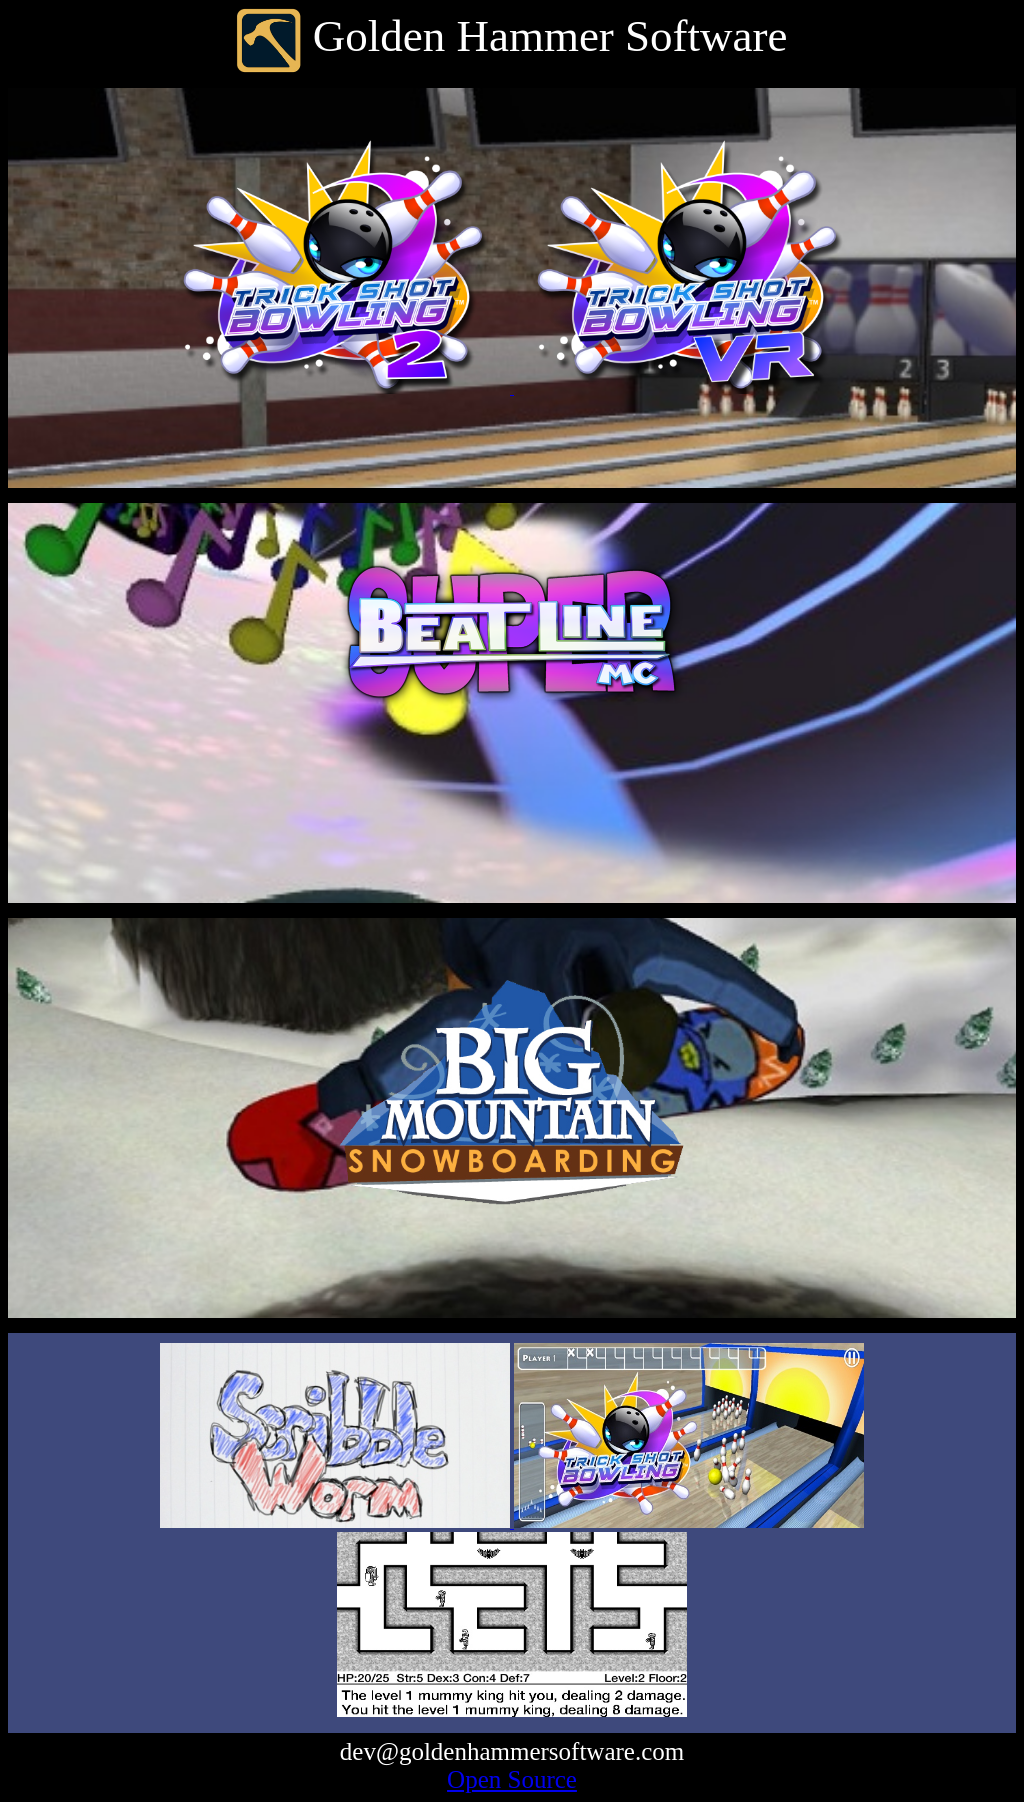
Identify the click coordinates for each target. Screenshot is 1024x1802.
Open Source (512, 1779)
